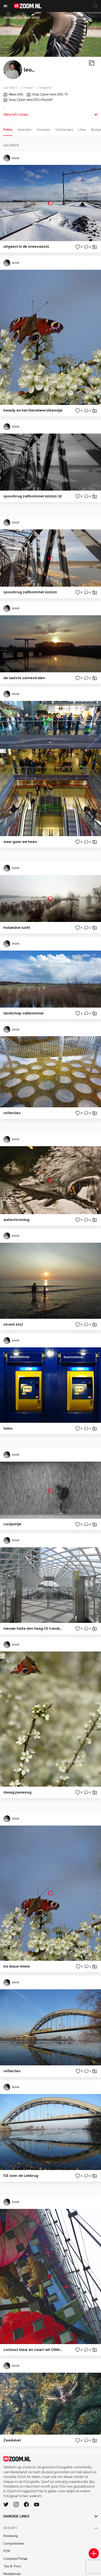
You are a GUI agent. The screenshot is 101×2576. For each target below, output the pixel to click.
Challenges (64, 129)
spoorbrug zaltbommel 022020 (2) (32, 496)
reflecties (12, 1113)
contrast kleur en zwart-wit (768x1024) (33, 2350)
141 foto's (10, 87)
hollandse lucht (16, 928)
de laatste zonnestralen (24, 678)
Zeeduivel (12, 2440)
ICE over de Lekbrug (20, 2176)
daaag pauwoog (17, 1792)
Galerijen (24, 129)
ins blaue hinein (16, 1966)
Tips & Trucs (12, 2566)
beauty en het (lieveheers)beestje (33, 410)
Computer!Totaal (15, 2558)
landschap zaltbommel (23, 1013)
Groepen (43, 129)
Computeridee (13, 2543)
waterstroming (16, 1220)
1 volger (27, 87)
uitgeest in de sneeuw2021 (26, 247)
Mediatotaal (12, 2574)
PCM (6, 2551)
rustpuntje (12, 1524)
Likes (82, 129)
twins (7, 1428)
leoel (11, 158)
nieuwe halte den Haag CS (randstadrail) (33, 1628)
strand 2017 (13, 1324)
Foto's (7, 129)
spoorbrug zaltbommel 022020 (30, 592)
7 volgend (44, 87)
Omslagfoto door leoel (21, 18)
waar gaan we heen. (20, 842)
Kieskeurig (10, 2536)
